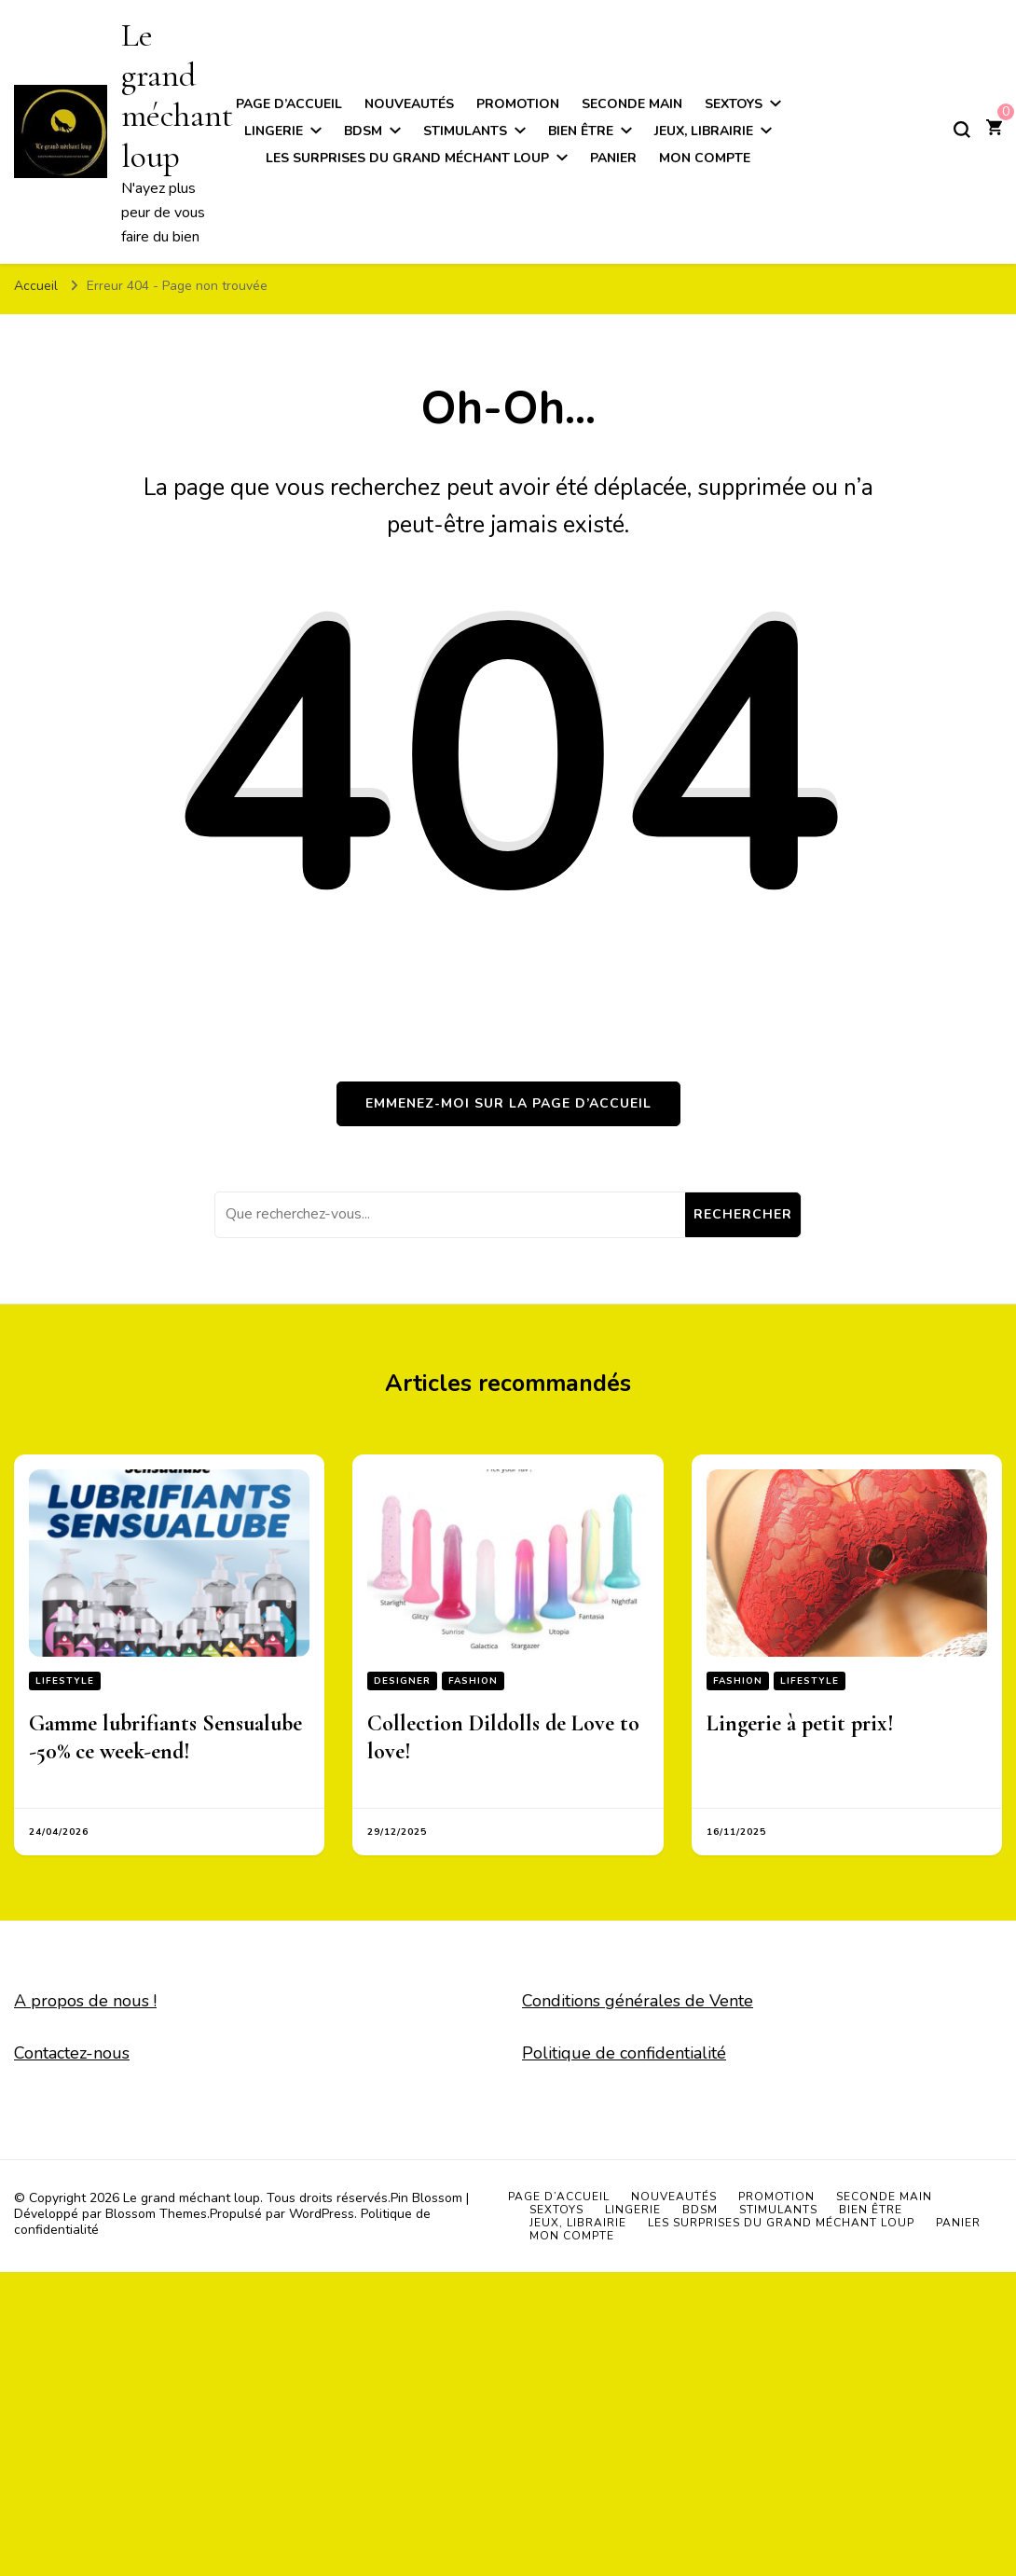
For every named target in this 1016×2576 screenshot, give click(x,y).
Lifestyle (64, 1680)
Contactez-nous (72, 2053)
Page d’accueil (289, 104)
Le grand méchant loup (177, 95)
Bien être (580, 131)
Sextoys (733, 104)
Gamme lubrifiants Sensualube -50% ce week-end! (165, 1737)
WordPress (321, 2214)
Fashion (473, 1680)
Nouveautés (409, 104)
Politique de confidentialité (624, 2053)
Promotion (517, 104)
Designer (402, 1680)
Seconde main (632, 104)
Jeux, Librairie (703, 131)
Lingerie (273, 131)
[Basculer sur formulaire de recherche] (962, 129)
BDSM (363, 131)
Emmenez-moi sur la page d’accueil (508, 1103)
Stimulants (465, 131)
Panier (613, 158)
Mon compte (704, 158)
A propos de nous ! (85, 2001)
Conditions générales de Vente (637, 2001)
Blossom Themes (156, 2214)
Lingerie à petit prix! (800, 1723)
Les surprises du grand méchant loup (407, 158)
